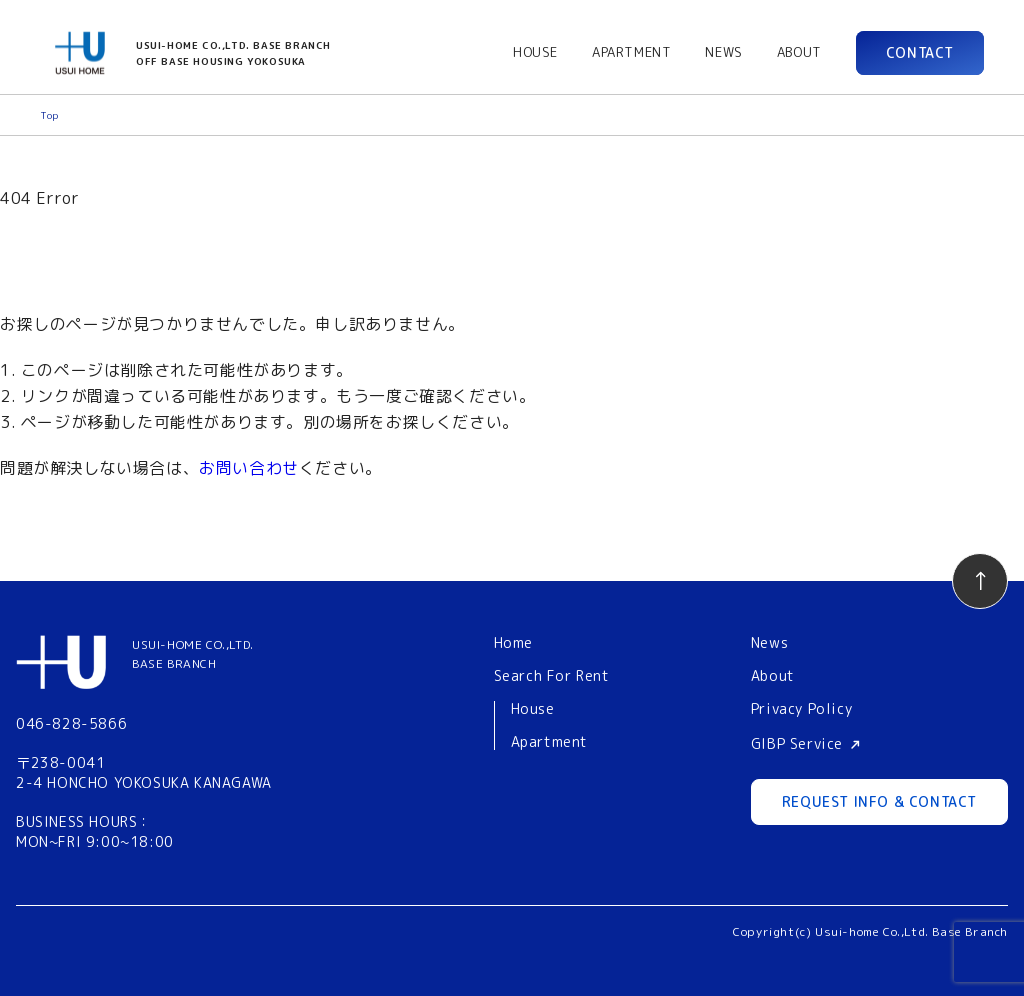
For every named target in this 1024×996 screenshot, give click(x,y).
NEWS (723, 52)
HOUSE (535, 52)
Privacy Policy (801, 708)
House (533, 709)
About (773, 675)
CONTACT (920, 52)
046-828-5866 (71, 723)
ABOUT (799, 52)
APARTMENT (631, 52)
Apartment (549, 742)
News (769, 642)
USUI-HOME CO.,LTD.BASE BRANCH (193, 654)
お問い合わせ (249, 468)
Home (513, 642)
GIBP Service (797, 743)
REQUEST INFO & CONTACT (879, 801)
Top (49, 115)
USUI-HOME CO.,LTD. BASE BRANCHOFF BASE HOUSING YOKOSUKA (233, 53)
